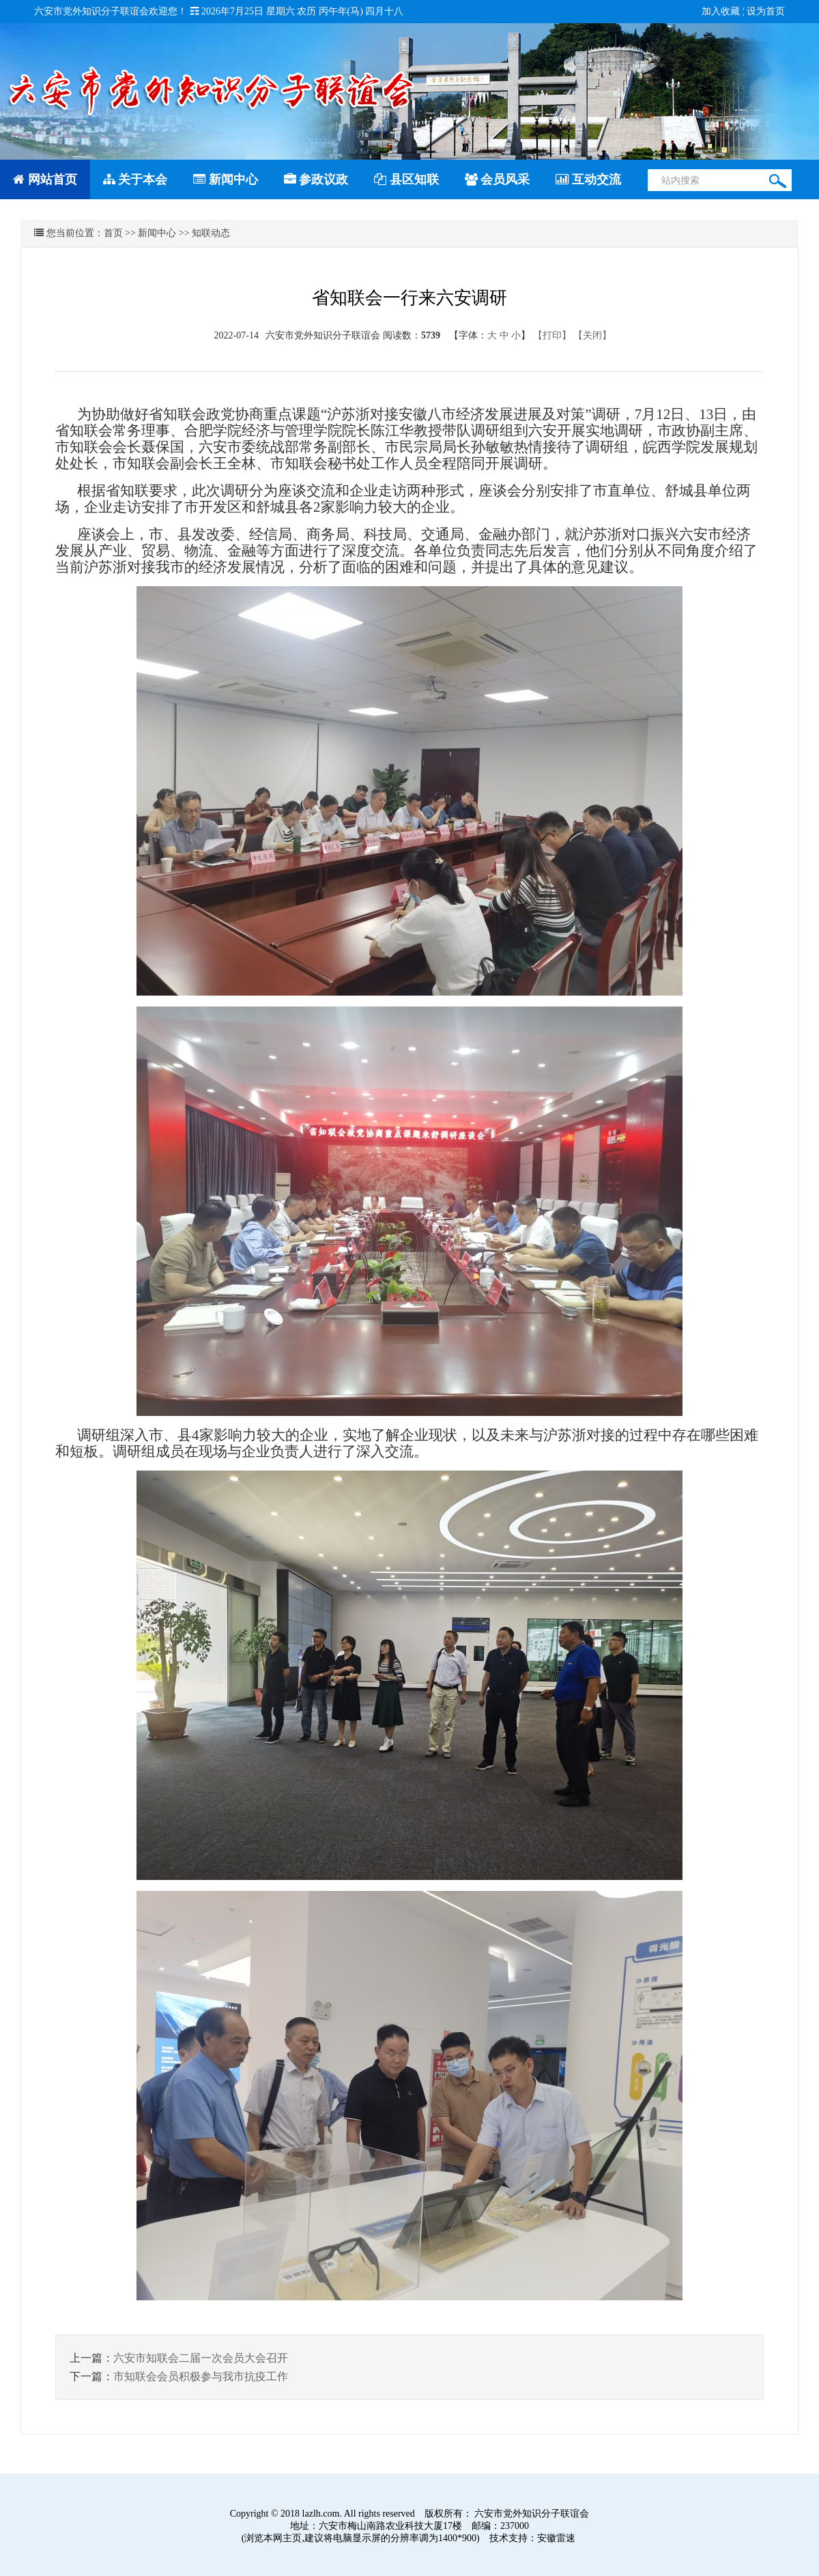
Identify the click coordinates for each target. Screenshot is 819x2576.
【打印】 (552, 335)
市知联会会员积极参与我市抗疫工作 (200, 2376)
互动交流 (588, 179)
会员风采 (497, 179)
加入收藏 (721, 11)
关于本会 (135, 179)
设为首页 (766, 11)
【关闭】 (592, 335)
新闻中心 (225, 179)
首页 (113, 233)
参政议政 (316, 179)
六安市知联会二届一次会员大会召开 (200, 2358)
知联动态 (211, 233)
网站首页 (45, 179)
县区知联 (406, 179)
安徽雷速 (556, 2538)
